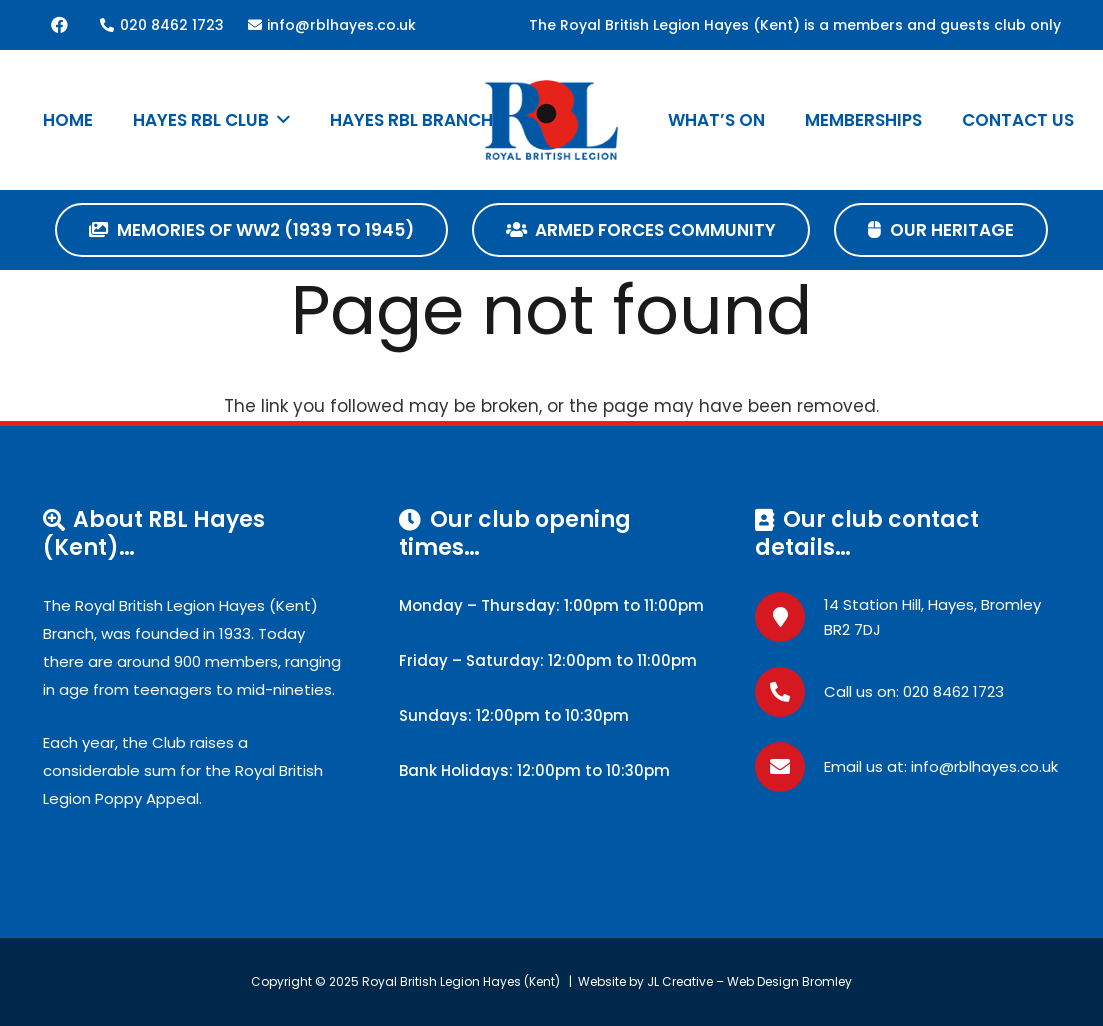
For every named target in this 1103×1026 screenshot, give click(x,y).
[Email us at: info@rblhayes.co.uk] (789, 767)
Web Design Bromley (789, 981)
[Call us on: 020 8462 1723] (789, 692)
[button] (279, 120)
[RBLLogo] (551, 120)
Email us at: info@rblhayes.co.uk (941, 766)
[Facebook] (60, 25)
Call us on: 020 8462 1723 (914, 691)
